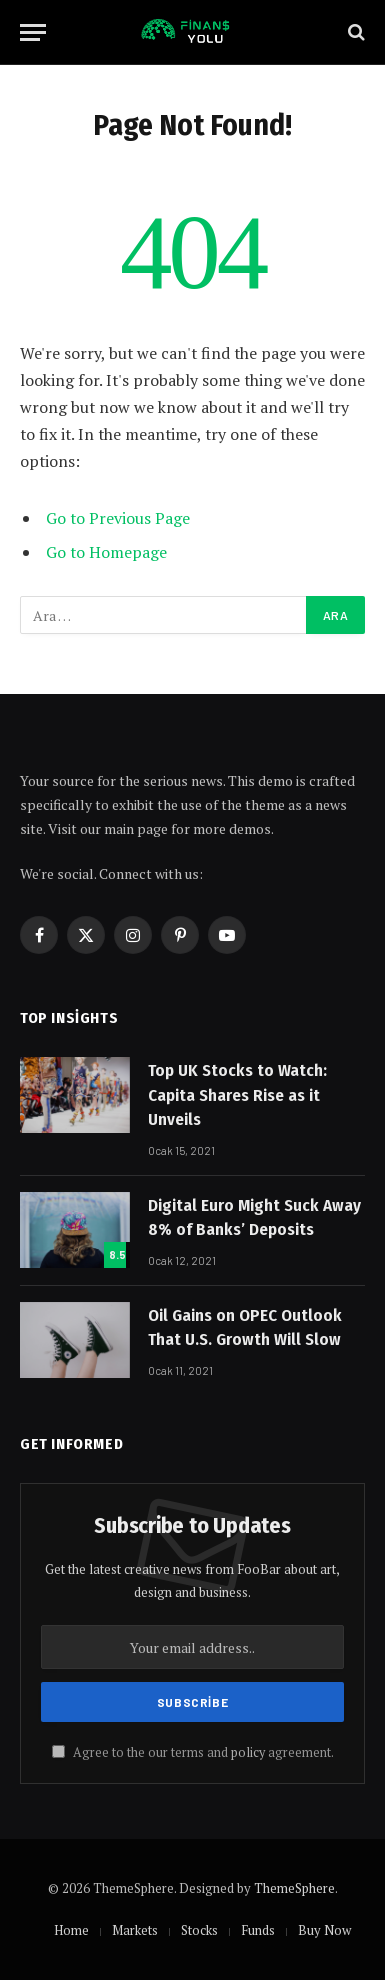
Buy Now (324, 1930)
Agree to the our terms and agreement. (193, 1752)
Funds (258, 1930)
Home (71, 1930)
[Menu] (33, 32)
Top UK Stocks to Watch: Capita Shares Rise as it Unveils (237, 1095)
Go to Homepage (106, 552)
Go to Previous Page (118, 518)
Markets (135, 1930)
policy (248, 1752)
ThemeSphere (294, 1888)
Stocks (199, 1930)
